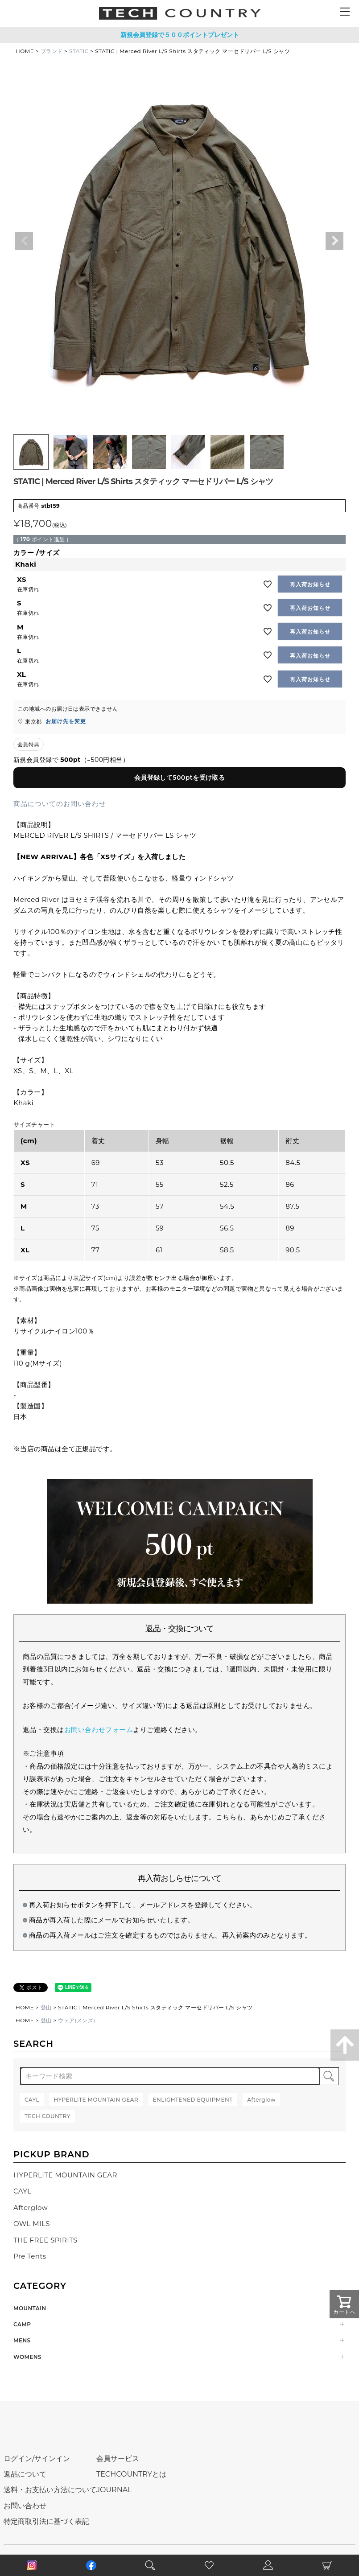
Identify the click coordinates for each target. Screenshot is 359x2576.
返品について (25, 2474)
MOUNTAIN (29, 2308)
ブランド (52, 51)
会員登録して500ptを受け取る (179, 778)
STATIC (79, 51)
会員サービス (117, 2458)
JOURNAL (114, 2489)
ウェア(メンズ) (76, 2020)
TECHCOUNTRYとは (131, 2474)
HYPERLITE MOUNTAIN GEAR (65, 2175)
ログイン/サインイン (37, 2458)
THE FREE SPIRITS (45, 2240)
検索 (329, 2076)
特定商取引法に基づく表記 (46, 2521)
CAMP (22, 2324)
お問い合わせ (25, 2506)
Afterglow (30, 2207)
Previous (24, 241)
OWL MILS (31, 2223)
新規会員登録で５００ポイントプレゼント (179, 35)
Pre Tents (29, 2256)
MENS (22, 2340)
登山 (46, 2007)
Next (334, 241)
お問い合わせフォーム (98, 1729)
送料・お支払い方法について (50, 2489)
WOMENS (27, 2357)
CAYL (22, 2191)
